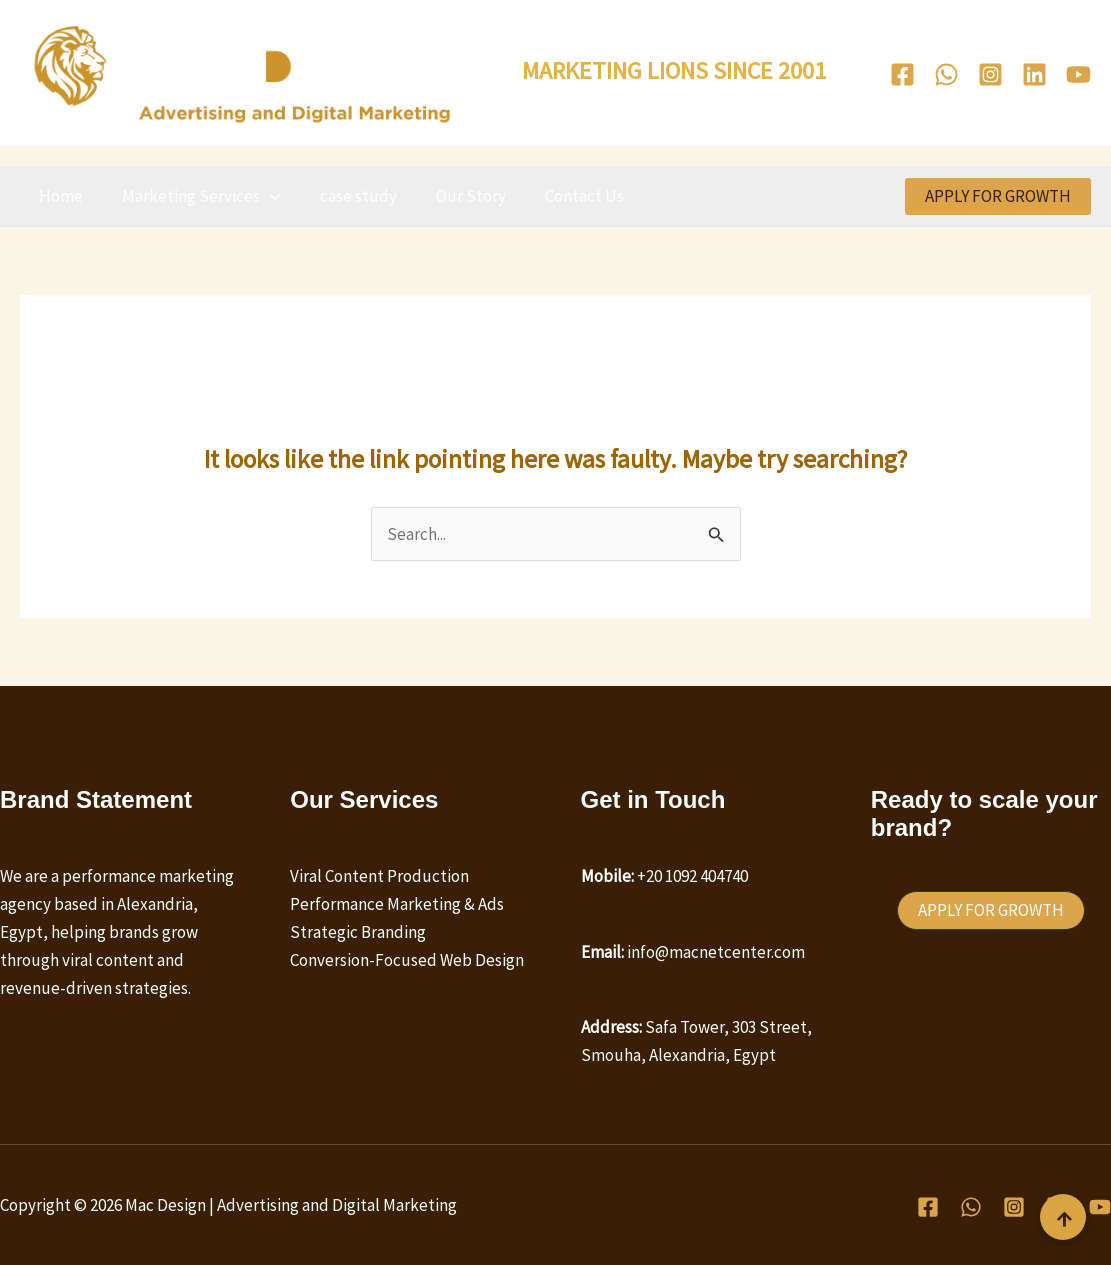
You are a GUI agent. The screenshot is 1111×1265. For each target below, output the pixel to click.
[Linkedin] (1034, 74)
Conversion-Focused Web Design (407, 960)
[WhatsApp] (946, 74)
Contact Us (561, 196)
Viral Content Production (379, 876)
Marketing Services (194, 196)
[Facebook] (902, 74)
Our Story (453, 196)
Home (59, 196)
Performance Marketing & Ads (397, 904)
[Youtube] (1078, 74)
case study (345, 196)
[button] (263, 196)
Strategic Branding (358, 932)
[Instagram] (990, 74)
